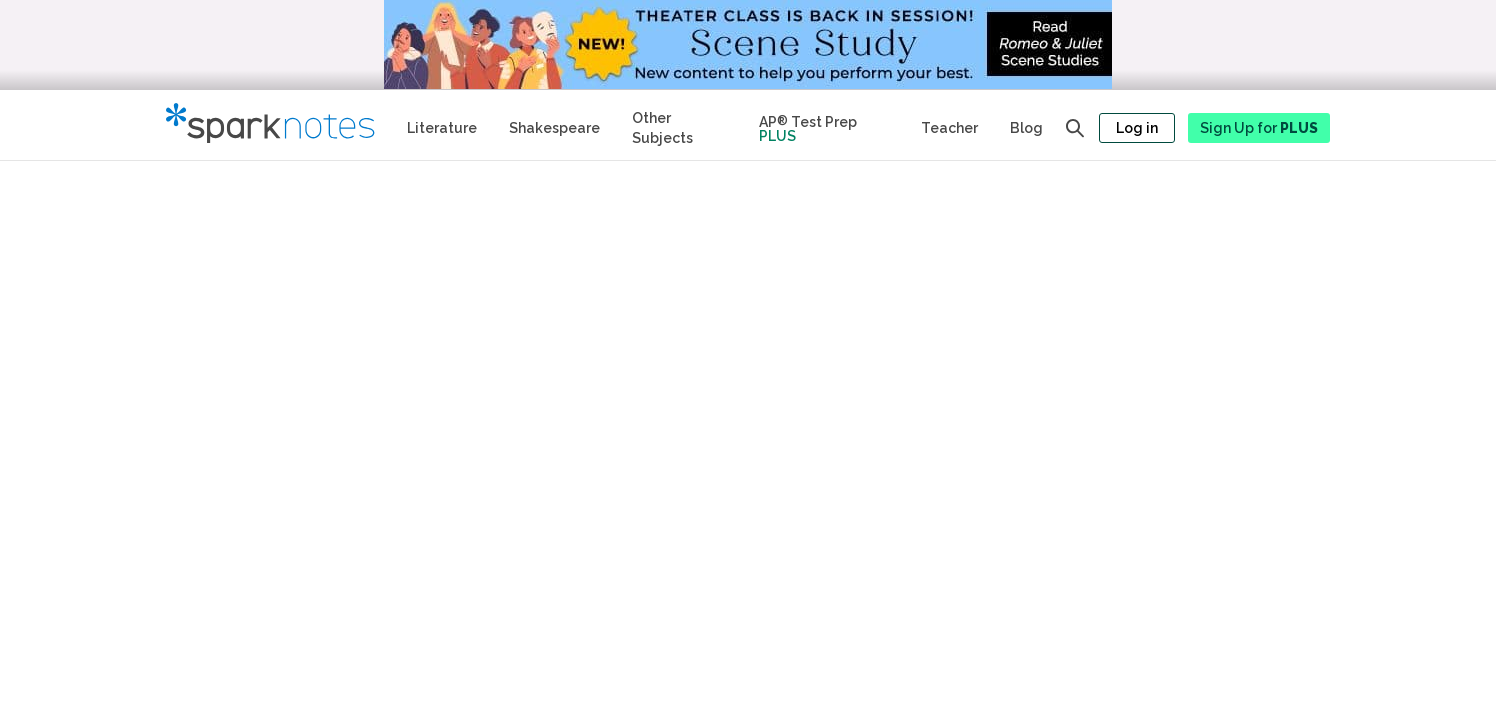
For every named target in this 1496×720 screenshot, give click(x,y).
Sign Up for (1259, 128)
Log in (1137, 128)
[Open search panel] (1075, 128)
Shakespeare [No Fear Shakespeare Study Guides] (554, 128)
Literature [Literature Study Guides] (442, 128)
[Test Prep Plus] (824, 125)
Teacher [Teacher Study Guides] (949, 128)
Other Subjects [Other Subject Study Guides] (662, 128)
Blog (1026, 128)
